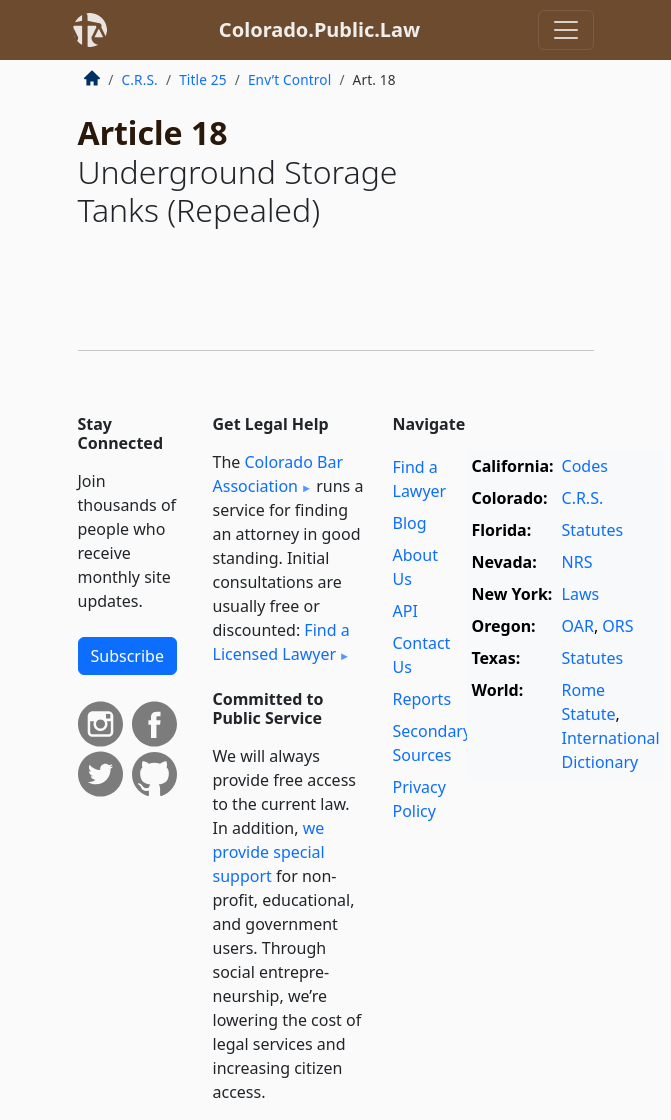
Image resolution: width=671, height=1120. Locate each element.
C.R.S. (140, 79)
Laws (581, 594)
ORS (617, 626)
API (405, 611)
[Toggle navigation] (566, 30)
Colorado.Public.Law (319, 29)
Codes (585, 466)
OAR (578, 626)
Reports (422, 699)
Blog (410, 523)
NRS (577, 562)
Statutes (593, 530)
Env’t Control (290, 79)
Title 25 (203, 79)
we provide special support (269, 852)
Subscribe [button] (127, 656)
